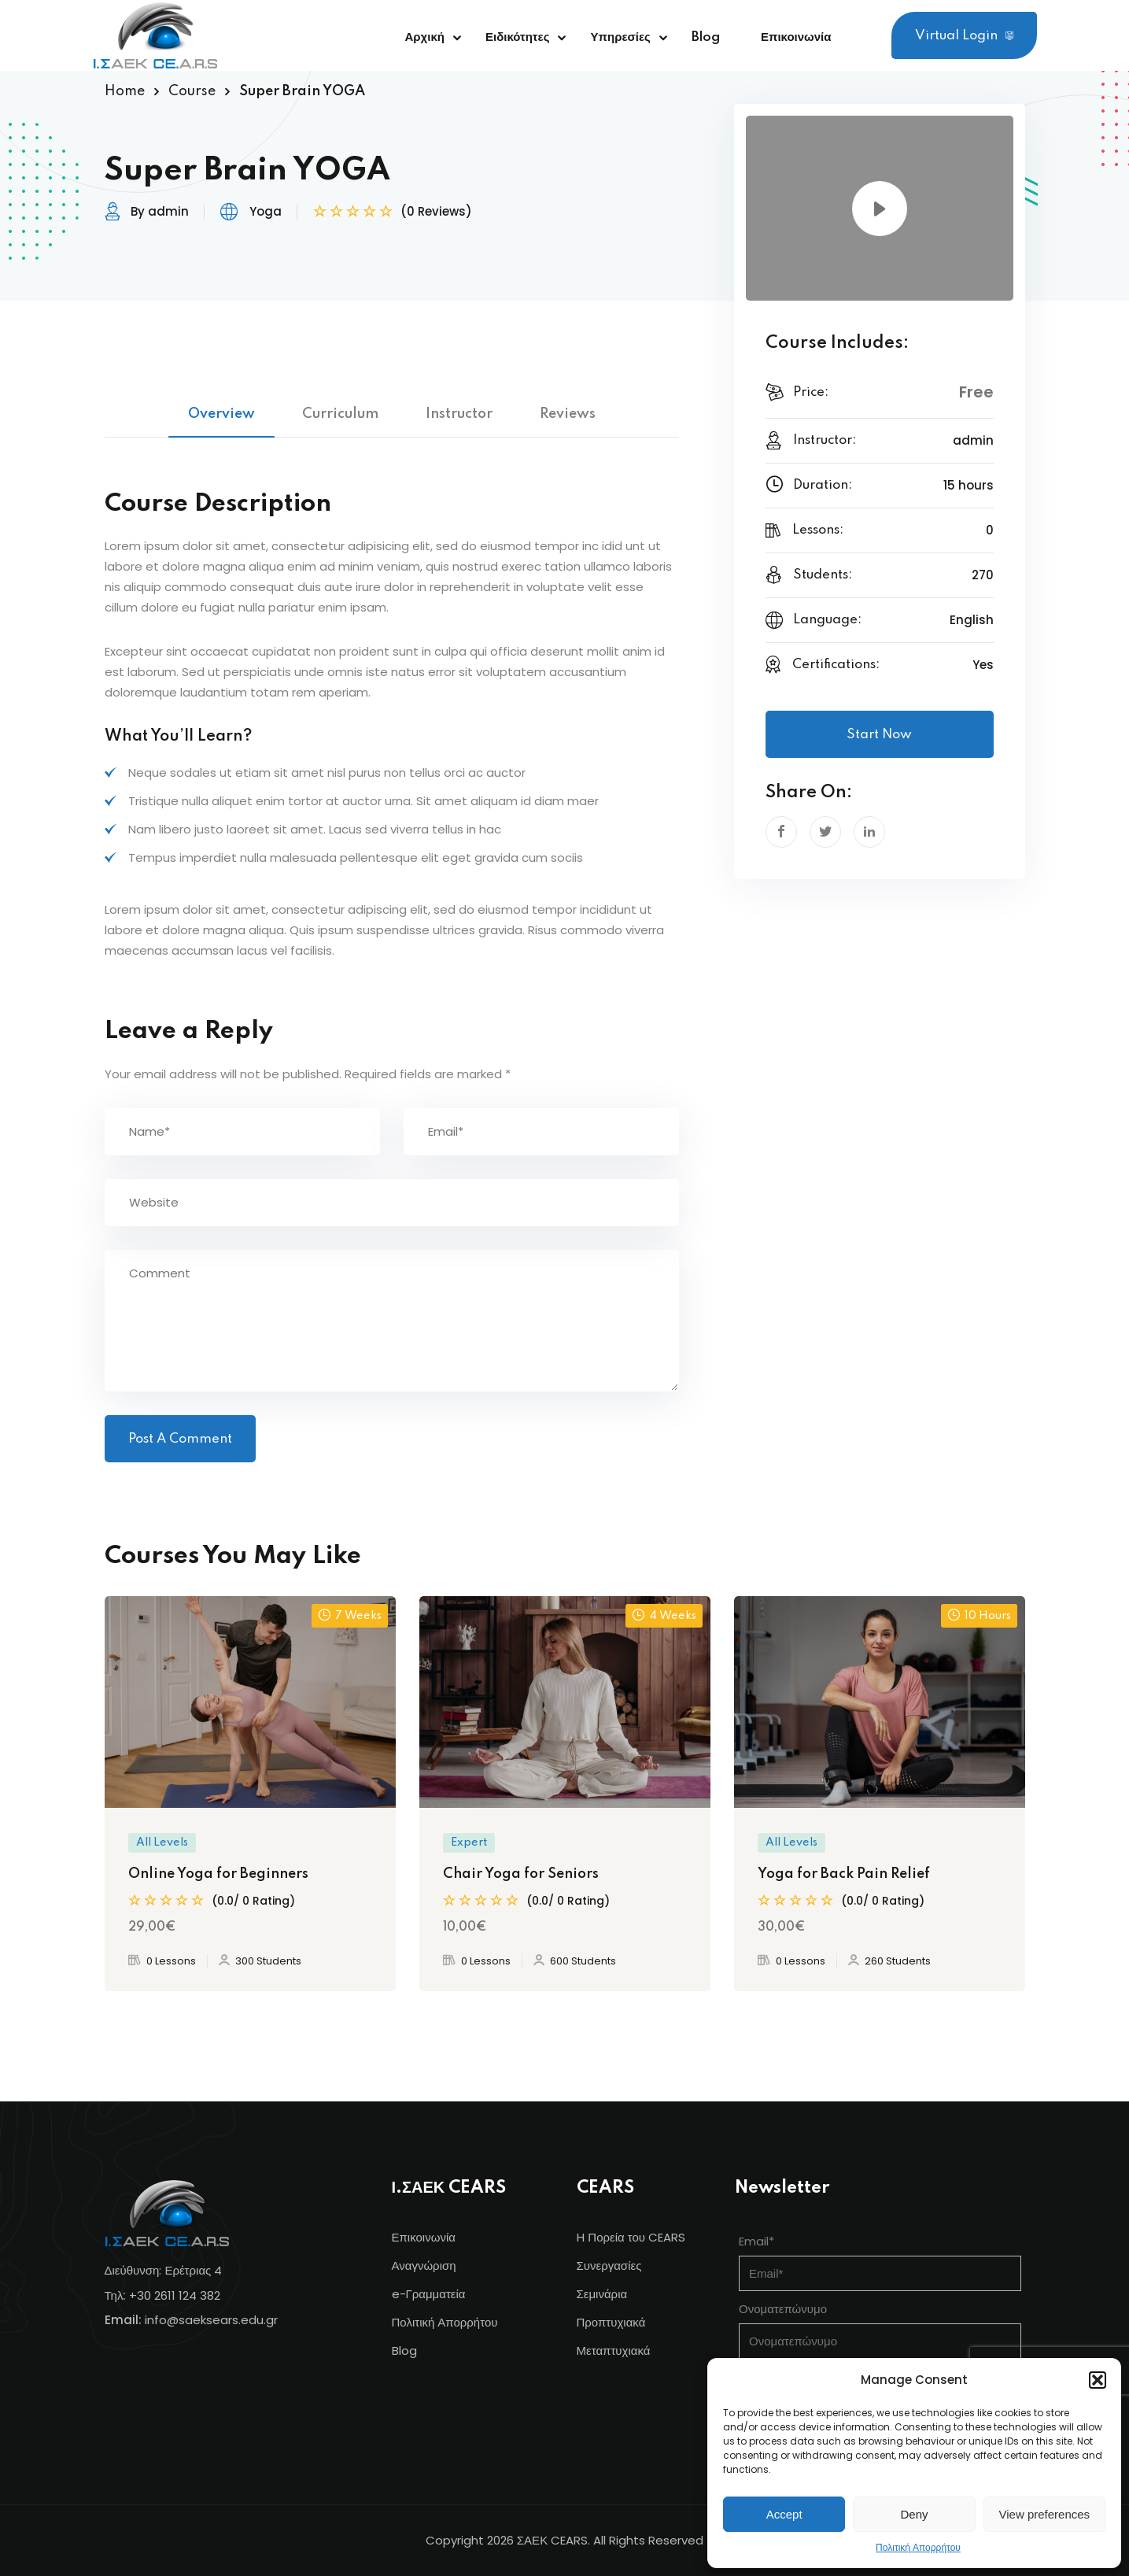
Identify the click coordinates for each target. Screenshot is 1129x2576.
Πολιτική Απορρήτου (918, 2547)
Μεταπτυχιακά (614, 2350)
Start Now (879, 734)
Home (125, 91)
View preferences (1044, 2514)
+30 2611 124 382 (174, 2295)
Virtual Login (964, 36)
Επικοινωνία (796, 37)
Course (192, 91)
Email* (756, 2241)
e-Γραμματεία (429, 2294)
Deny (914, 2514)
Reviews (568, 414)
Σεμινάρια (602, 2294)
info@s (165, 2320)
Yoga (265, 211)
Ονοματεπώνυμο (783, 2309)
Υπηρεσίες (620, 37)
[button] (1097, 2380)
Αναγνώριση (424, 2265)
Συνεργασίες (609, 2265)
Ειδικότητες (517, 37)
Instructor (459, 414)
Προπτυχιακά (611, 2322)
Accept (784, 2514)
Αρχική (425, 37)
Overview (221, 414)
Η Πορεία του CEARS (631, 2237)
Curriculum (340, 414)
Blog (706, 37)
